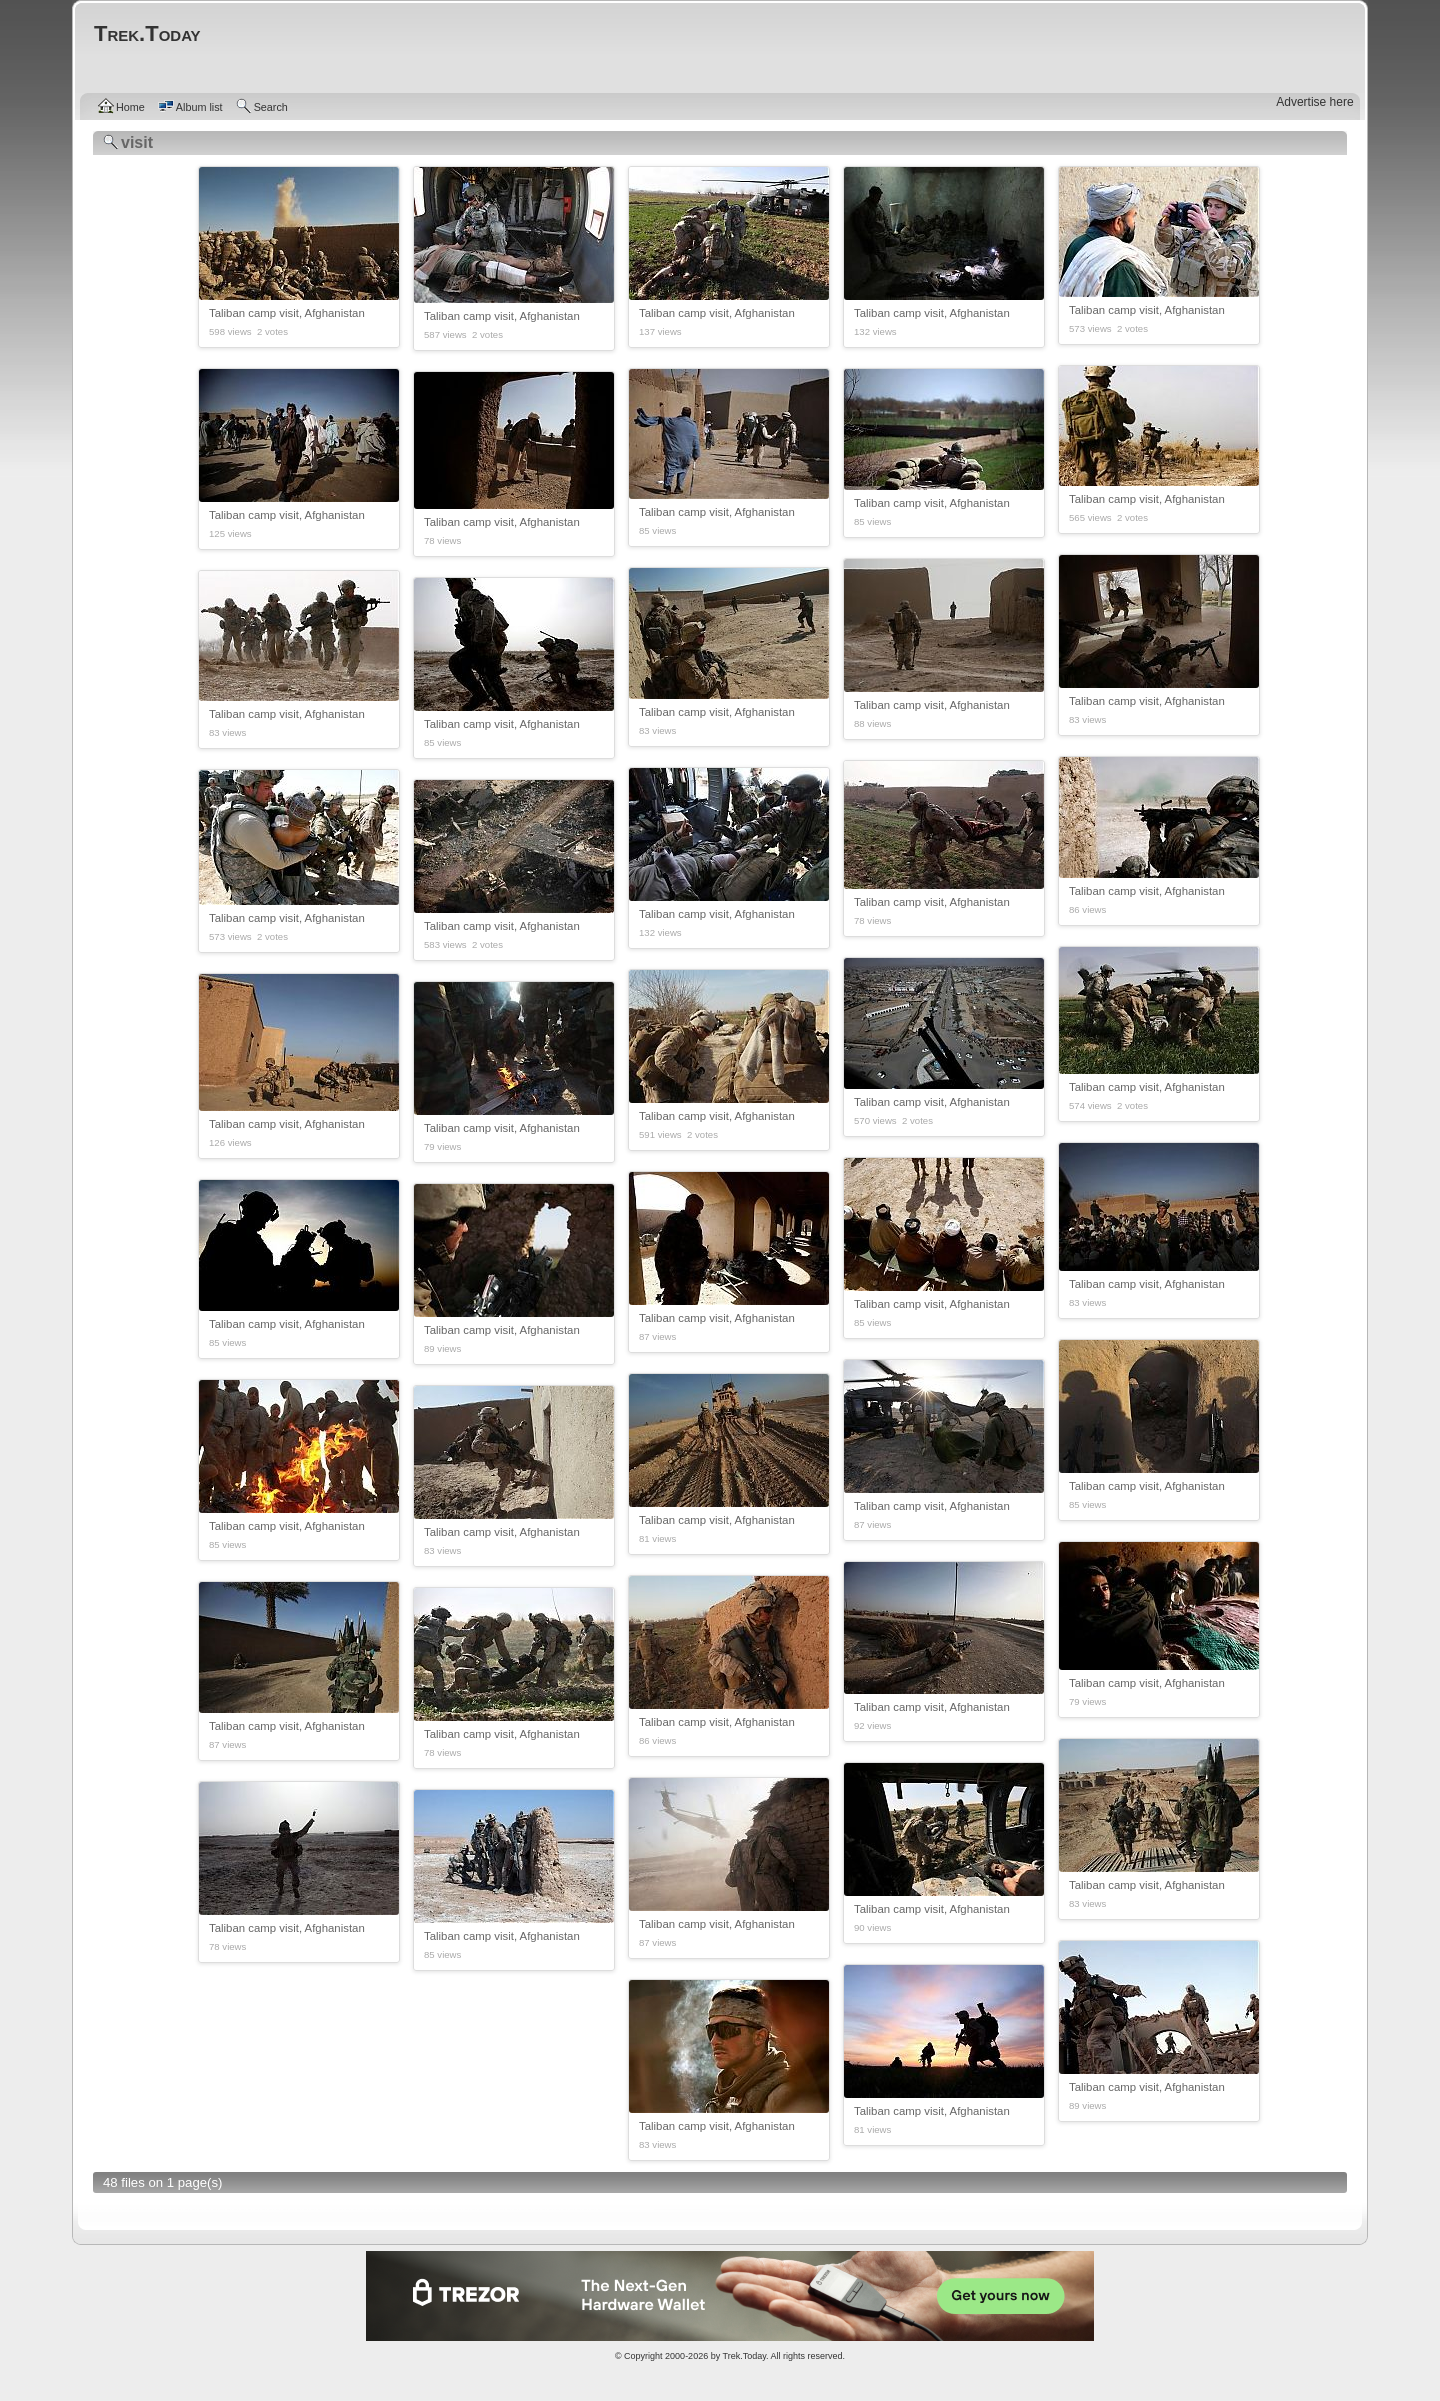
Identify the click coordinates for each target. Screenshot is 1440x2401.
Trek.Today (745, 2356)
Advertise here (1314, 102)
